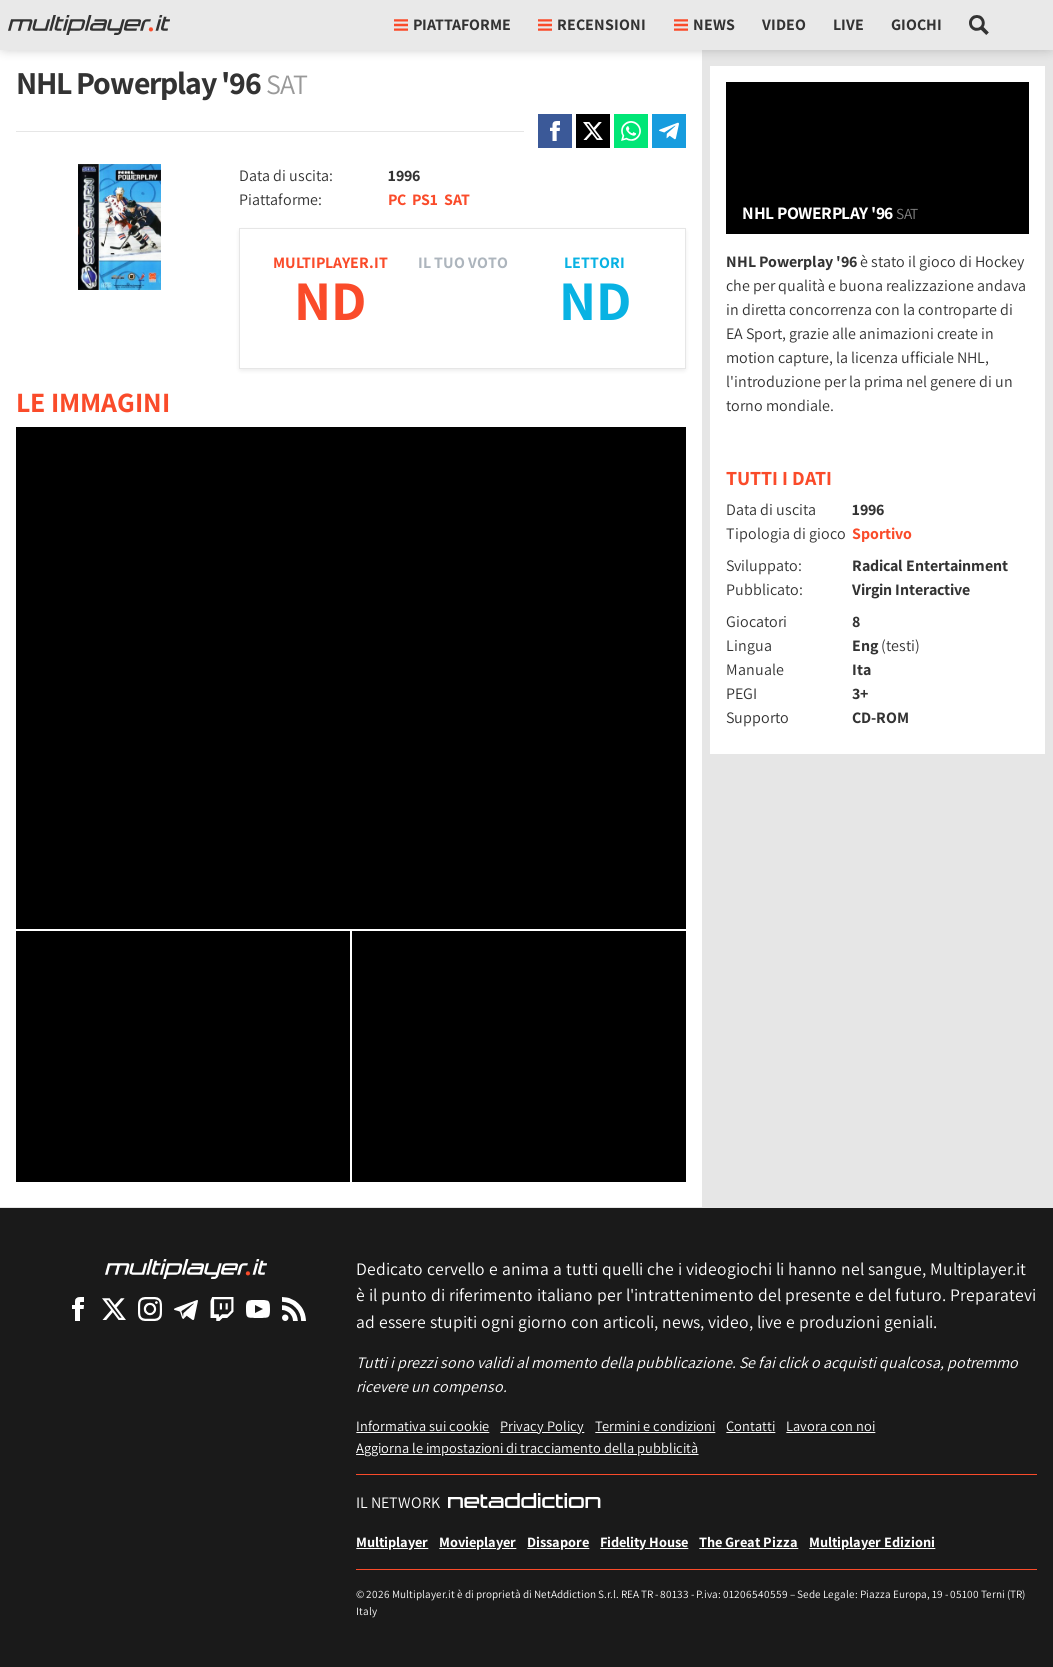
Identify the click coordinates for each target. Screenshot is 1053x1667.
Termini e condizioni (655, 1425)
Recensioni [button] (592, 24)
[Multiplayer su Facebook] (78, 1308)
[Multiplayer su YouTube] (258, 1308)
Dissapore (558, 1541)
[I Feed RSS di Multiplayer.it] (294, 1308)
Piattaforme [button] (452, 24)
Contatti (750, 1425)
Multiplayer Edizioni (872, 1541)
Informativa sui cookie (422, 1425)
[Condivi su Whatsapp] (631, 131)
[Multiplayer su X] (114, 1308)
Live (848, 24)
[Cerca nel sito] (979, 25)
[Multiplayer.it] (89, 25)
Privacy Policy (542, 1425)
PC (397, 199)
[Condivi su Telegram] (669, 131)
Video (784, 24)
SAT (457, 199)
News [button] (704, 24)
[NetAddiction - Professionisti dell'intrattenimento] (524, 1503)
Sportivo (882, 533)
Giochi (916, 24)
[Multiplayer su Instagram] (150, 1308)
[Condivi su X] (593, 131)
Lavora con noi (830, 1425)
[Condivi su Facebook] (555, 131)
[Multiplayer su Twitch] (222, 1308)
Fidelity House (644, 1541)
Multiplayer (392, 1541)
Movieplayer (477, 1541)
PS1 (425, 199)
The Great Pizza (748, 1541)
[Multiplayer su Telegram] (186, 1308)
